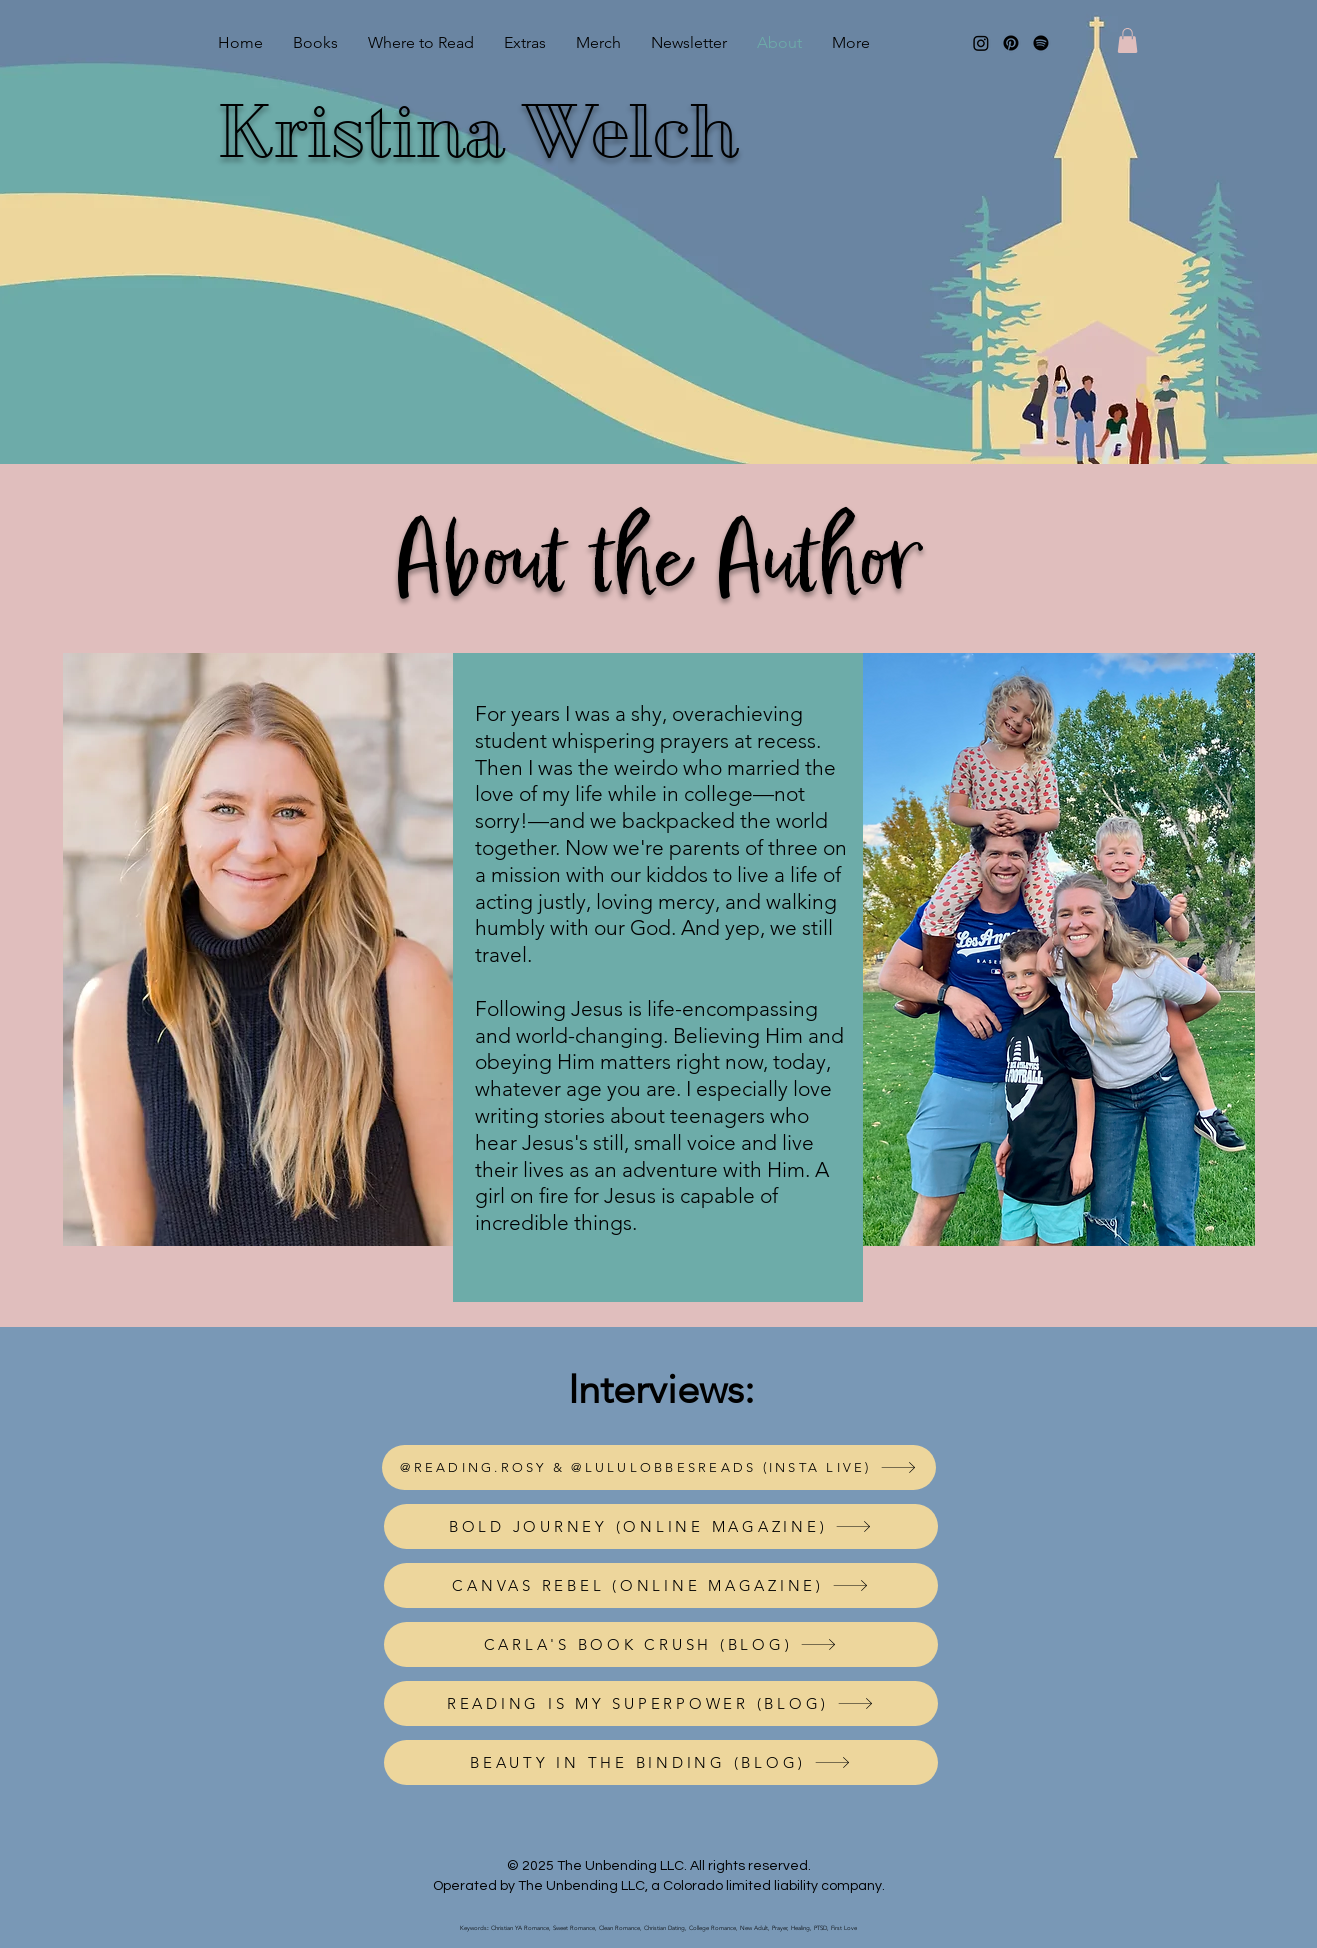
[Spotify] (1041, 43)
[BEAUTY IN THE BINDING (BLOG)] (661, 1762)
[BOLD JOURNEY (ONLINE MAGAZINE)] (661, 1526)
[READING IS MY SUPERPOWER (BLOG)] (661, 1703)
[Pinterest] (1011, 43)
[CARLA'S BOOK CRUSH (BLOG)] (661, 1644)
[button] (1127, 40)
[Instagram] (981, 43)
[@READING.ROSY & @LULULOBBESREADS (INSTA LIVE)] (659, 1467)
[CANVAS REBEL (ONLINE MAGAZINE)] (661, 1585)
